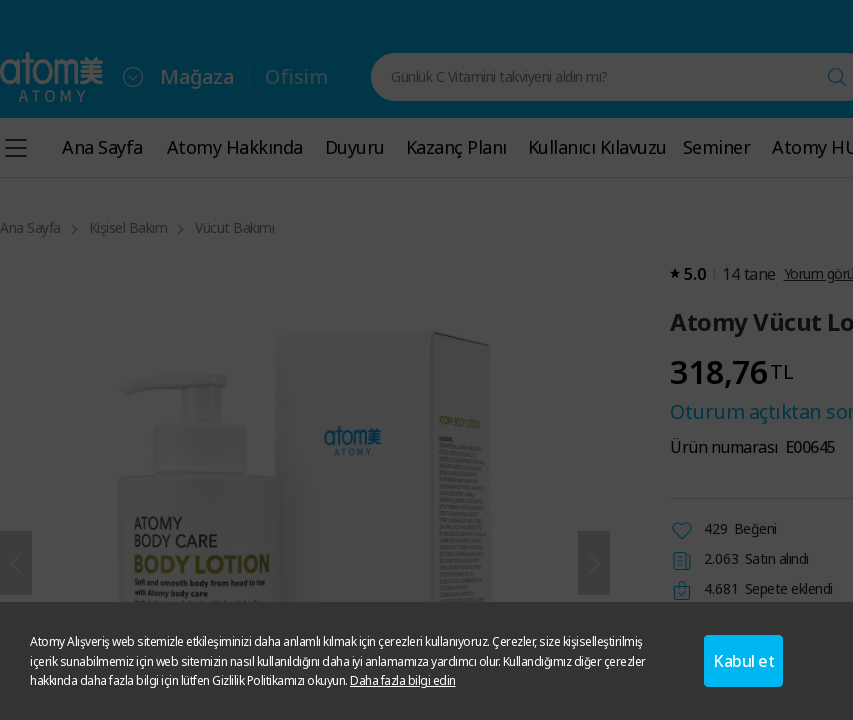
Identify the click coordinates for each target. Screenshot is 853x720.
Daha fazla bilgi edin (403, 680)
